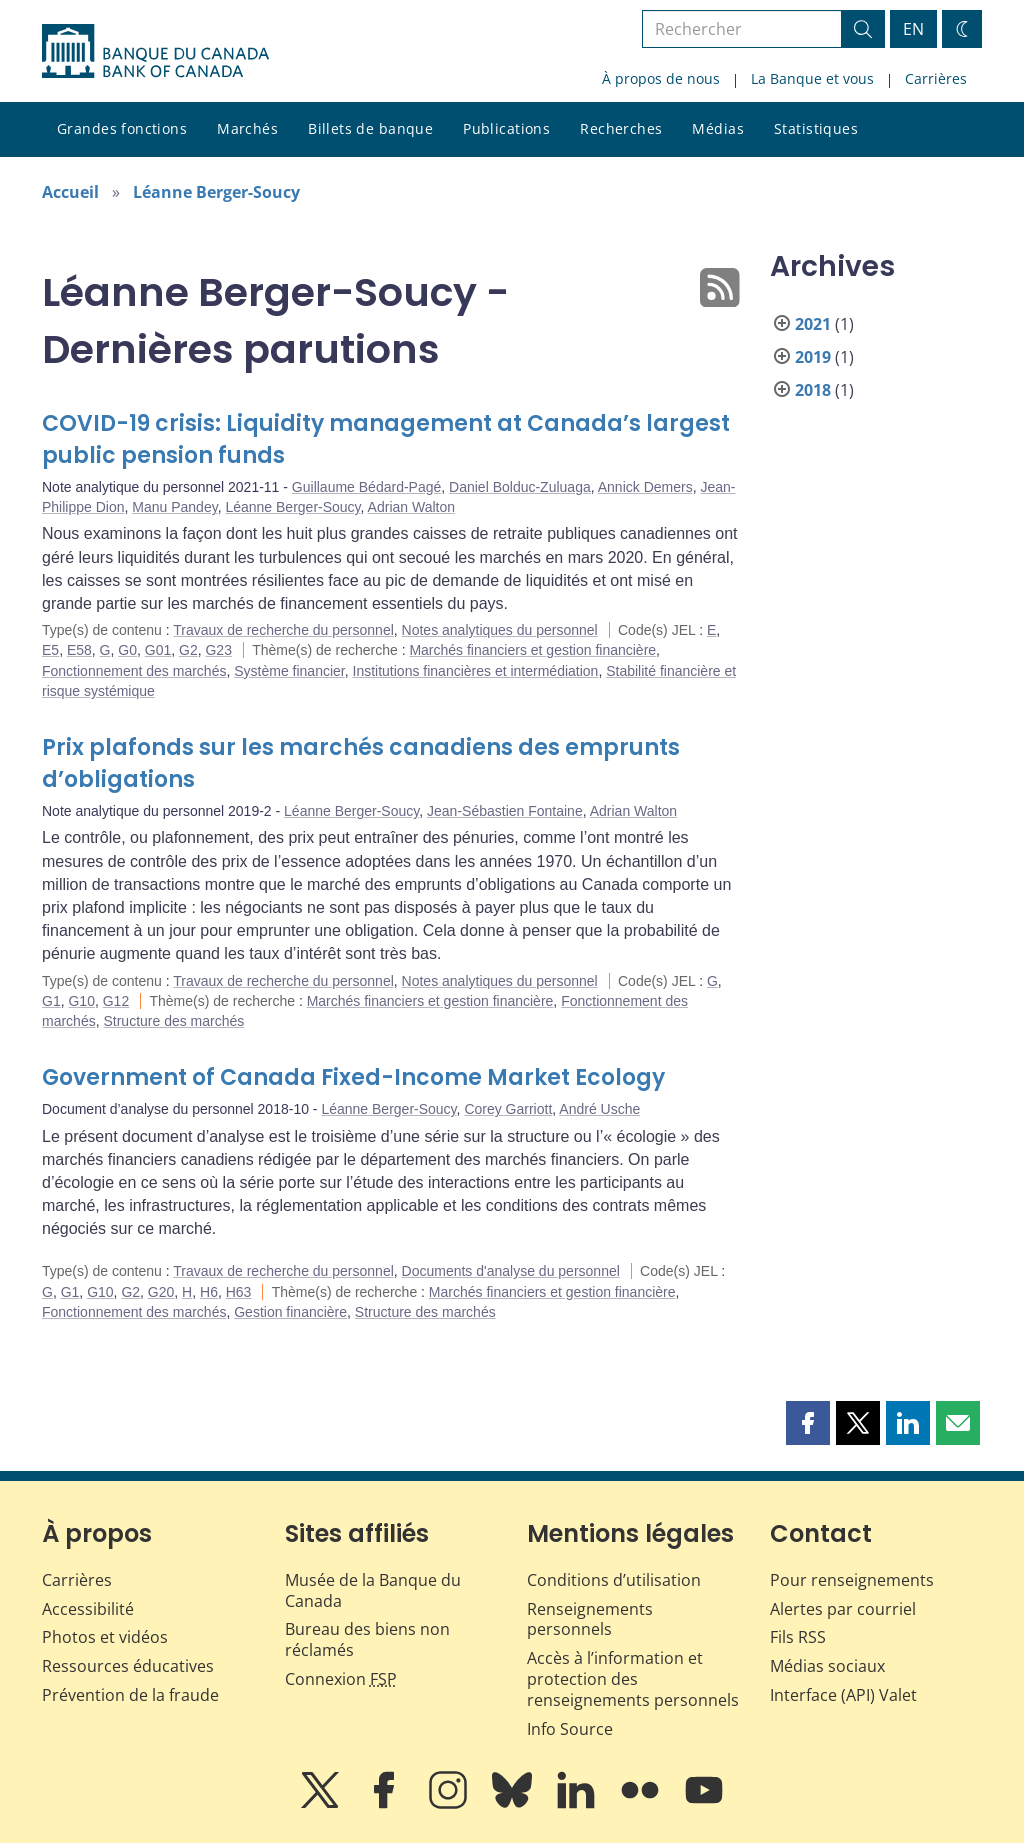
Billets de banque (370, 128)
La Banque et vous (812, 78)
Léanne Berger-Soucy (216, 192)
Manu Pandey (174, 507)
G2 (188, 650)
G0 (127, 650)
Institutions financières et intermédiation (476, 671)
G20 (161, 1292)
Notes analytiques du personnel (500, 630)
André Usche (599, 1109)
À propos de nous (661, 78)
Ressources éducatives (128, 1666)
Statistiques (816, 128)
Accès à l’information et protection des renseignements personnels (633, 1679)
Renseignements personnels (590, 1619)
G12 (116, 1001)
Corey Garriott (508, 1109)
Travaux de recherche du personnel (283, 630)
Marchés (247, 128)
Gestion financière (290, 1312)
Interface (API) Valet (843, 1695)
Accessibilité (88, 1609)
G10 (81, 1001)
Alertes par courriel (843, 1609)
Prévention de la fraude (130, 1695)
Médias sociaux (827, 1666)
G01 (158, 650)
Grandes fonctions (122, 128)
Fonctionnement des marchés (134, 671)
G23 (218, 650)
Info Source (570, 1729)
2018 (813, 390)
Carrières (936, 78)
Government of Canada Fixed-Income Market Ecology (353, 1077)
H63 (239, 1292)
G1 (51, 1001)
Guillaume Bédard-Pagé (366, 487)
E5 (50, 650)
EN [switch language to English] (913, 29)
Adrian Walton (411, 507)
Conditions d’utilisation (614, 1580)
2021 (813, 324)
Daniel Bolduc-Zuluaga (520, 487)
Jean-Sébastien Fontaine (505, 811)
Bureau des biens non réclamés (367, 1639)
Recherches (621, 128)
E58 (79, 650)
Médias (718, 128)
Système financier (289, 671)
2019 (813, 357)
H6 (209, 1292)
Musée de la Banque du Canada (373, 1590)
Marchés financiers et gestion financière (532, 650)
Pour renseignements (852, 1580)
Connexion (341, 1679)
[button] (808, 1423)
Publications (506, 128)
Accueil (70, 192)
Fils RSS (798, 1637)
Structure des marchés (173, 1021)
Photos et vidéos (105, 1637)
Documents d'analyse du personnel (511, 1271)
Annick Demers (645, 487)
